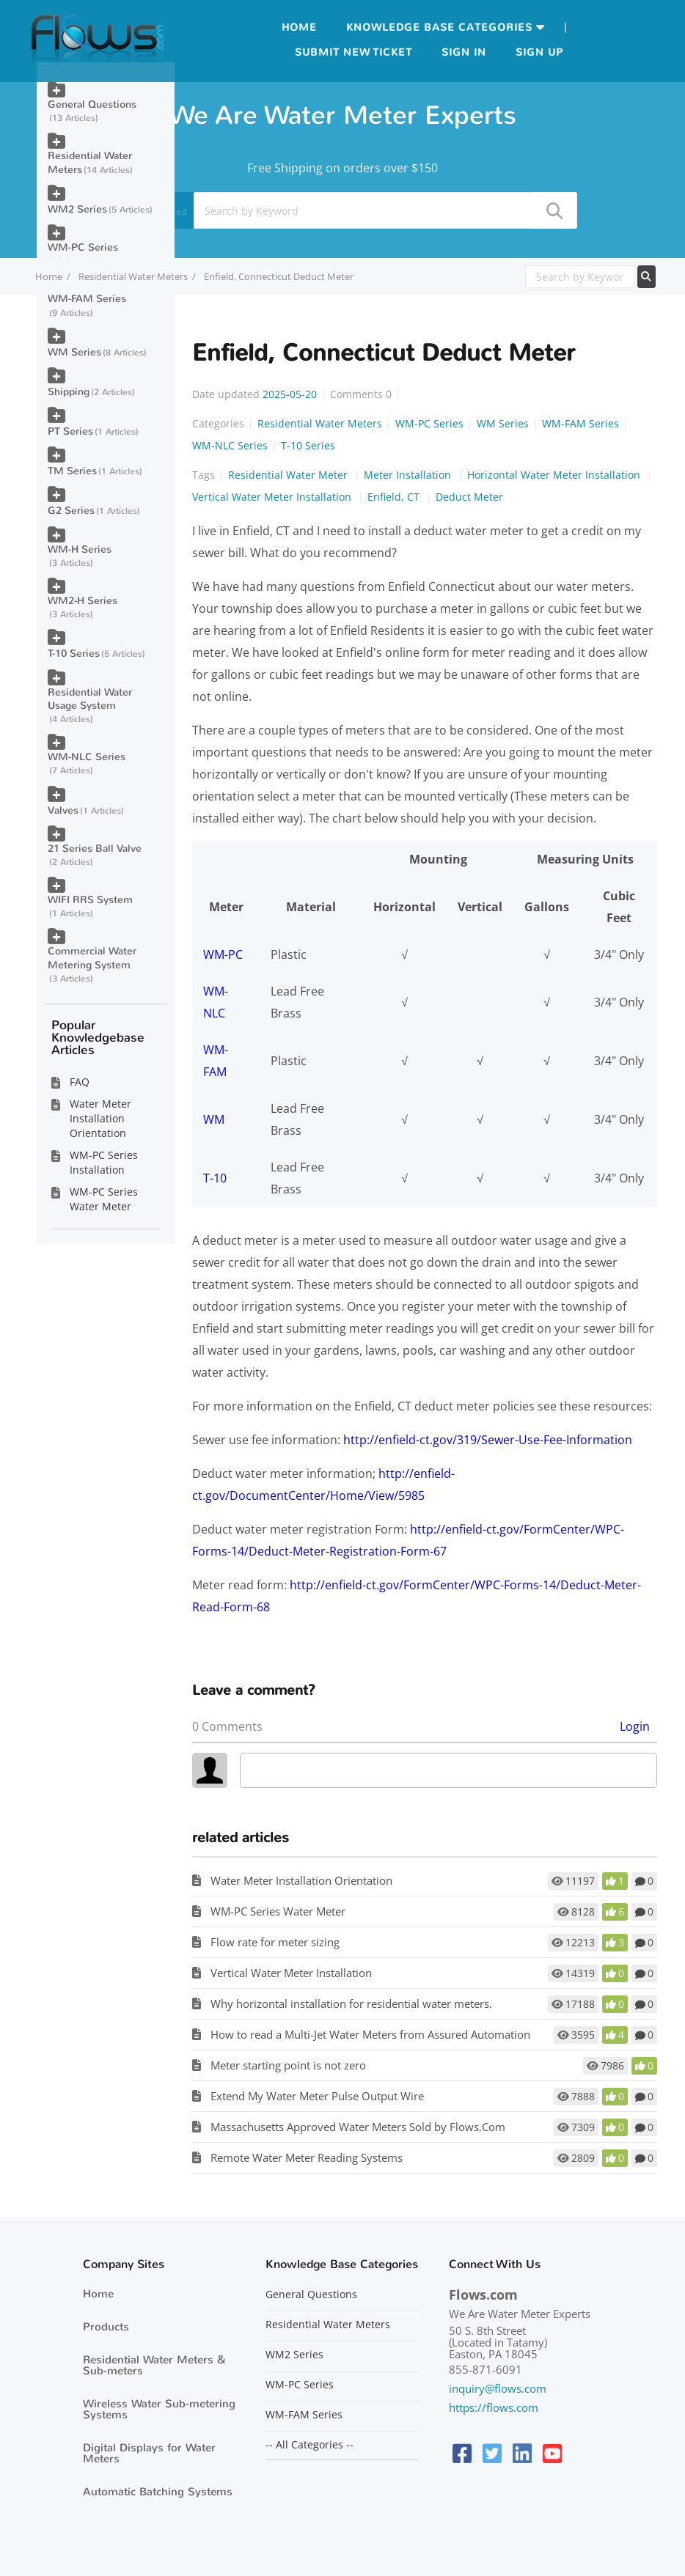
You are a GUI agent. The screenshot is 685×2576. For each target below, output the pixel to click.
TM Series (72, 471)
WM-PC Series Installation (104, 1162)
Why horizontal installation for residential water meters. (351, 2003)
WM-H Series (79, 549)
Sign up (539, 52)
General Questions (92, 104)
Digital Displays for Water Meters (149, 2453)
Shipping (68, 392)
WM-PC (223, 954)
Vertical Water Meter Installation (273, 497)
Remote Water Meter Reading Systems (306, 2157)
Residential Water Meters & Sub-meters (154, 2365)
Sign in (464, 52)
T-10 (215, 1178)
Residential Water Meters (133, 276)
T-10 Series (308, 445)
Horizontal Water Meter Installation (555, 475)
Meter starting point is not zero (288, 2065)
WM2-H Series (82, 601)
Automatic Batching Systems (157, 2491)
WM (213, 1119)
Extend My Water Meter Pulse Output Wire (317, 2096)
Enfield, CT (394, 497)
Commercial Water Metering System (92, 957)
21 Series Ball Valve (95, 848)
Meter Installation (409, 475)
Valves (63, 810)
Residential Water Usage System (90, 699)
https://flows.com (493, 2407)
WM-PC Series (429, 423)
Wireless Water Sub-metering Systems (159, 2409)
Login (635, 1726)
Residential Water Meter (289, 475)
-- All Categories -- (309, 2445)
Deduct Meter (469, 497)
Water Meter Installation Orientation (301, 1880)
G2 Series (71, 511)
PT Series (70, 431)
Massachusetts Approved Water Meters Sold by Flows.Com (357, 2126)
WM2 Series (77, 209)
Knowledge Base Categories (439, 27)
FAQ (79, 1082)
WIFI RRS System (90, 900)
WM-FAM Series (580, 423)
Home (299, 27)
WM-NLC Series (230, 445)
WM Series (503, 423)
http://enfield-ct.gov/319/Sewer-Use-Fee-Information (487, 1440)
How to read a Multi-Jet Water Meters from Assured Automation (370, 2034)
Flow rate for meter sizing (275, 1942)
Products (106, 2326)
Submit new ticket (353, 52)
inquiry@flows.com (497, 2388)
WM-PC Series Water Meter (277, 1911)
